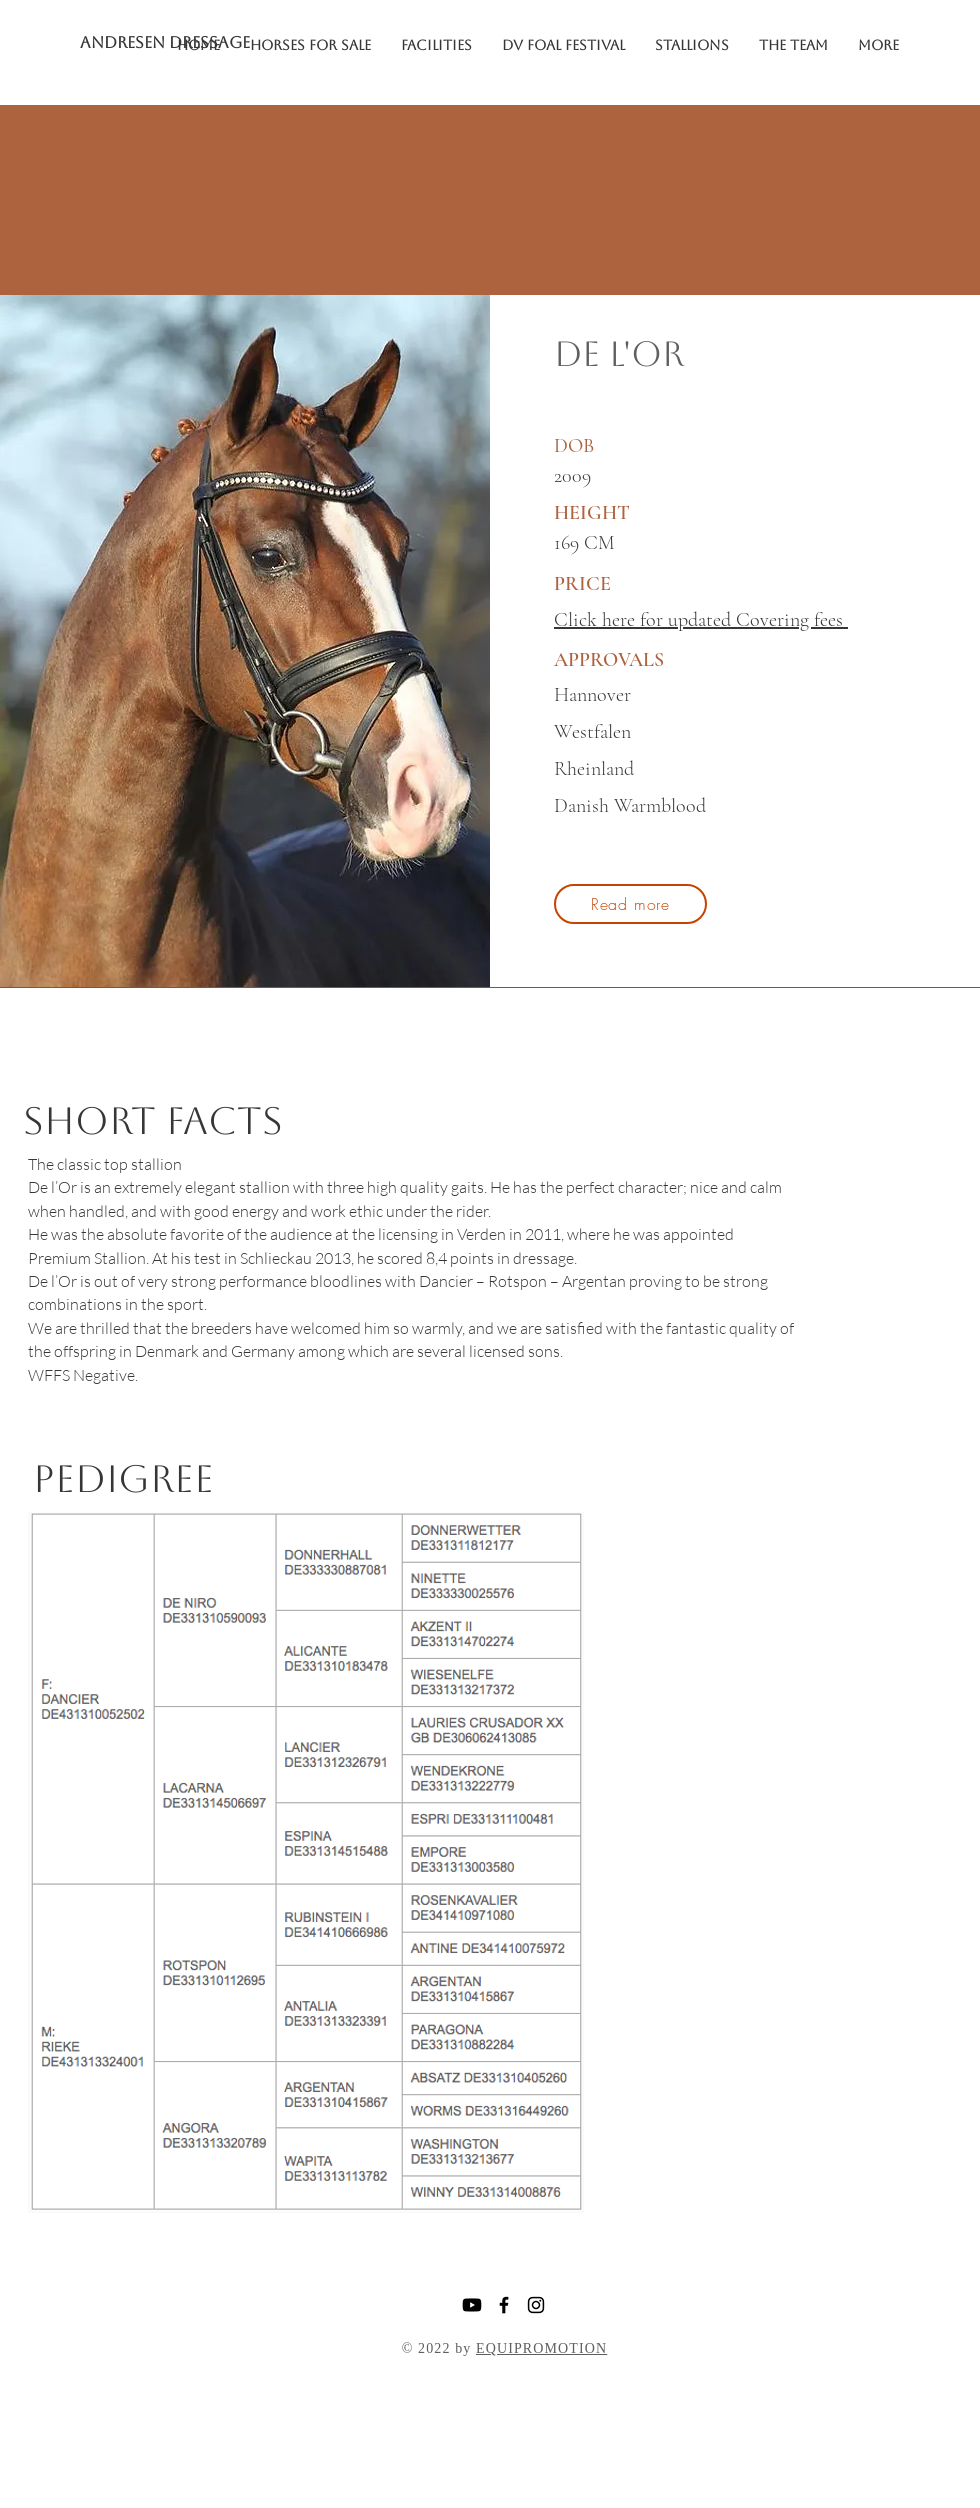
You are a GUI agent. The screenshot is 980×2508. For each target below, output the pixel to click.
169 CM (584, 543)
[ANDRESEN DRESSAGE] (179, 43)
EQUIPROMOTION (541, 2348)
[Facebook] (504, 2305)
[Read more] (630, 904)
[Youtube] (472, 2305)
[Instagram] (536, 2305)
